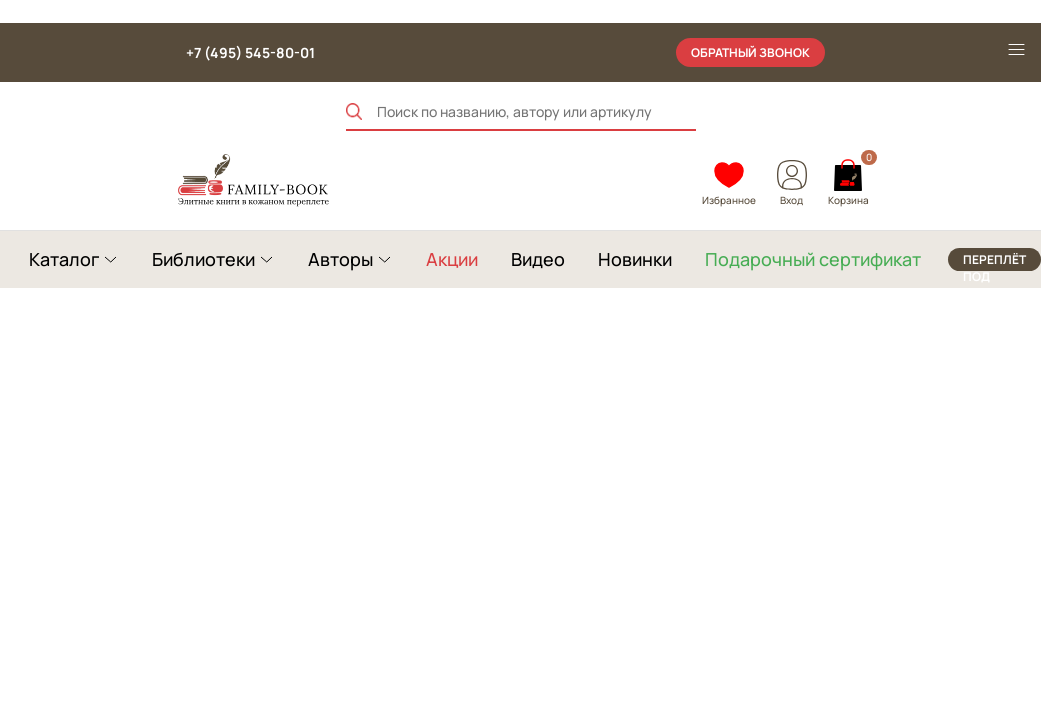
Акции (452, 259)
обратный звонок (750, 52)
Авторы (340, 259)
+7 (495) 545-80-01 (250, 52)
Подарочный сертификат (813, 259)
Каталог (64, 259)
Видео (538, 259)
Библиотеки (203, 259)
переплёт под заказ (994, 261)
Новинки (635, 259)
